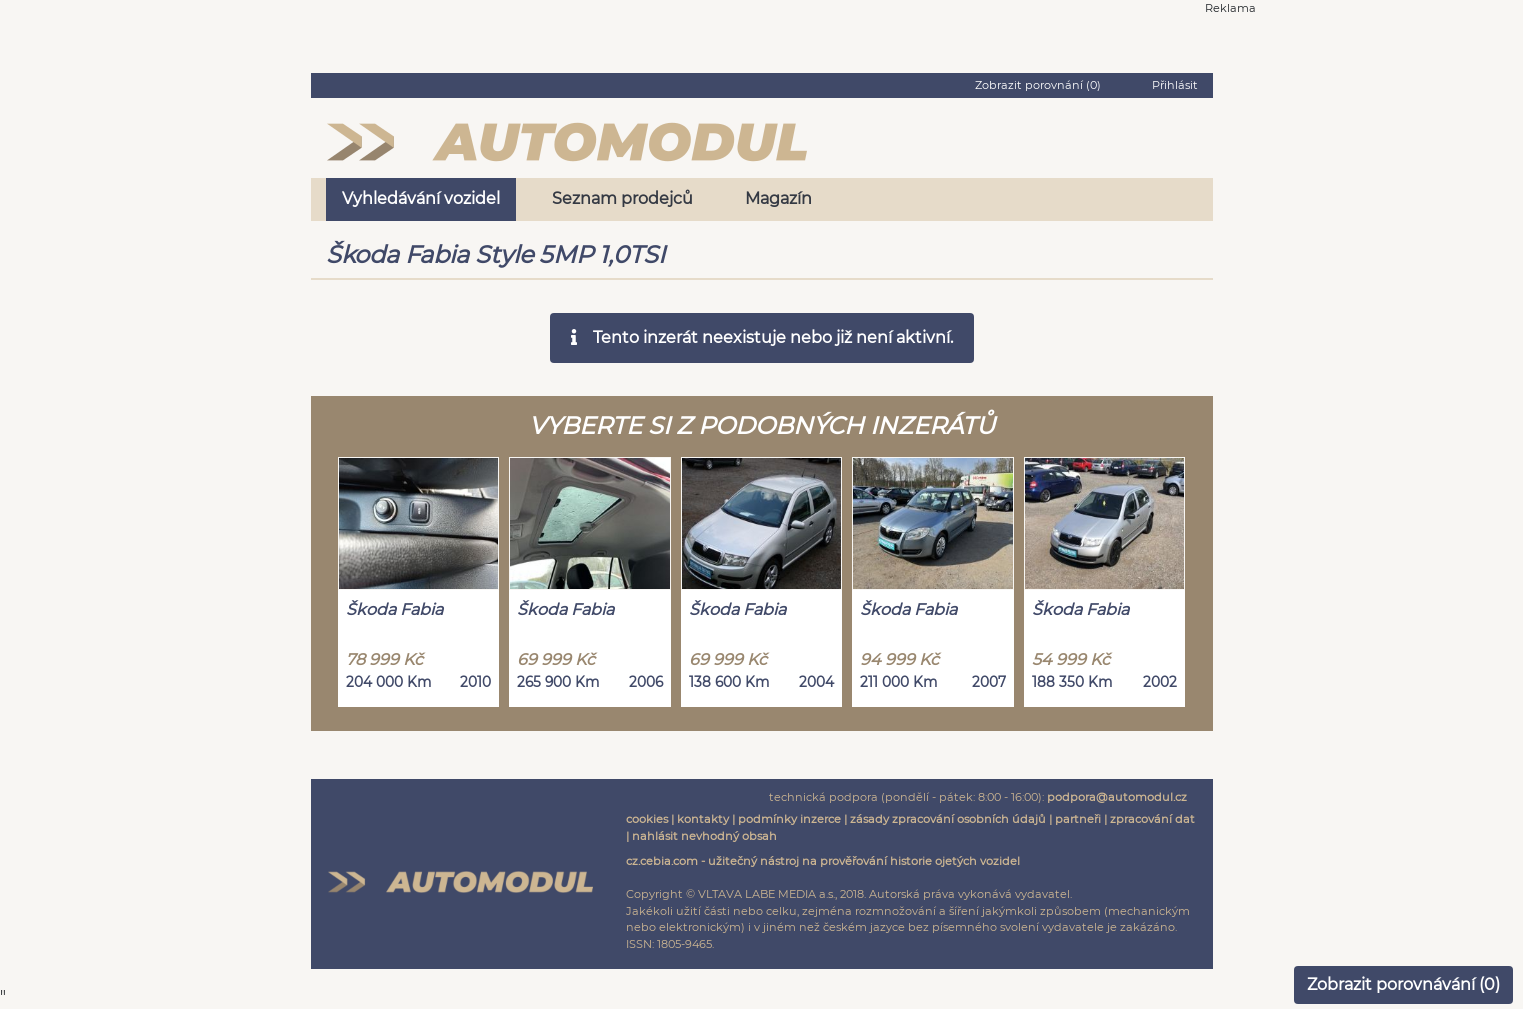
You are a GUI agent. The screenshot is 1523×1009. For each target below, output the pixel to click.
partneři (1078, 819)
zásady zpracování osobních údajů (948, 819)
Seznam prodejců (622, 198)
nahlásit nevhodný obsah (704, 836)
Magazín (778, 198)
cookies (647, 819)
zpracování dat (1152, 819)
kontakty (703, 819)
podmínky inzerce (789, 819)
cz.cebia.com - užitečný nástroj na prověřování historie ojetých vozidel (823, 861)
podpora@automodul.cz (1117, 797)
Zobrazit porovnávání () (1403, 984)
